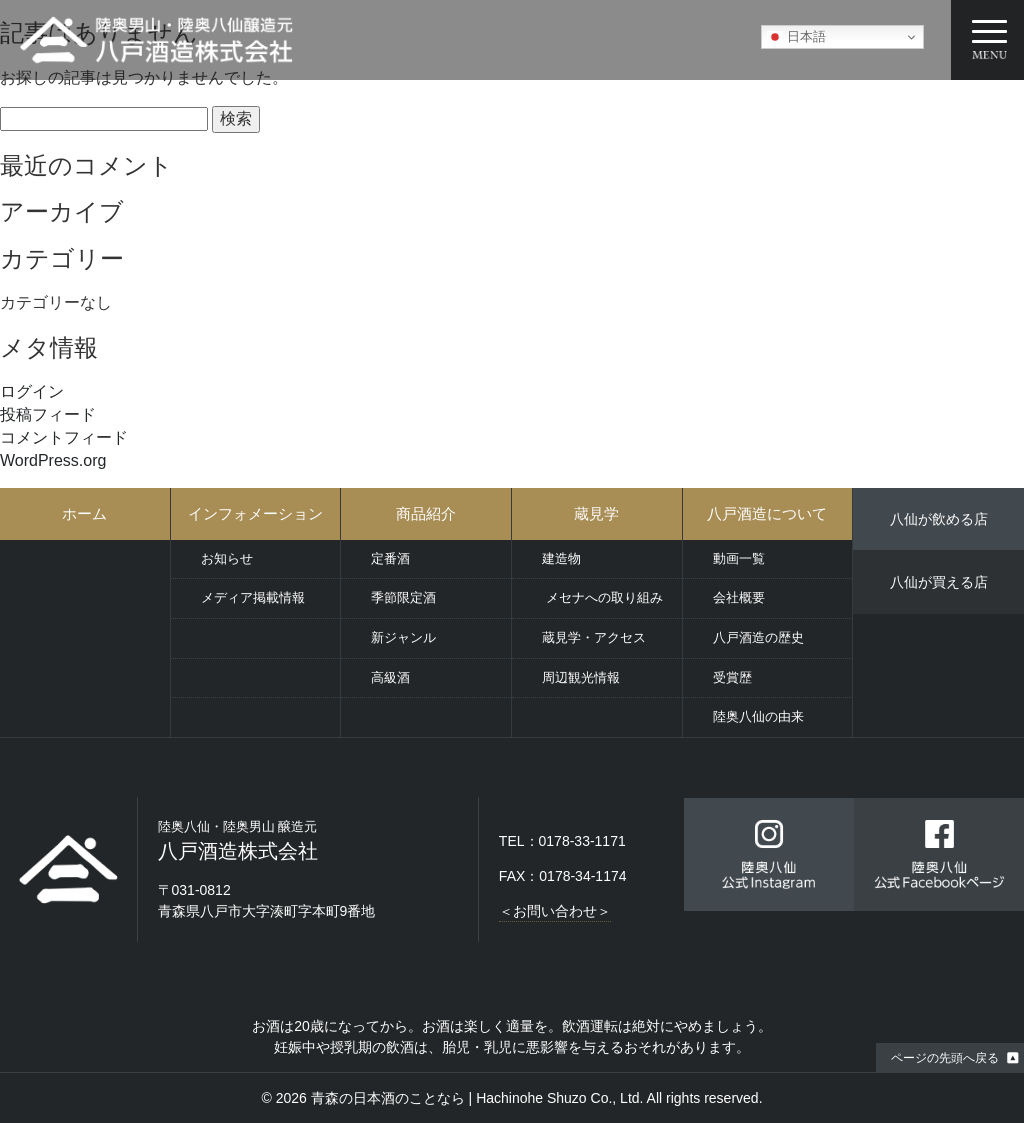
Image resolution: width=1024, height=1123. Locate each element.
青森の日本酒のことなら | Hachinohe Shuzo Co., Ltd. (477, 1098)
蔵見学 (596, 513)
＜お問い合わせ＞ (555, 911)
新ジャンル (403, 637)
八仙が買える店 (939, 582)
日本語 (796, 37)
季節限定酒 (403, 597)
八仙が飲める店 (939, 519)
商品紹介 (426, 513)
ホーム (84, 513)
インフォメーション (255, 513)
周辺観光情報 (581, 677)
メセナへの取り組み (602, 597)
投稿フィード (48, 414)
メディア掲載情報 (253, 597)
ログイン (32, 391)
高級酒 (390, 677)
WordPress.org (53, 460)
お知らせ (227, 558)
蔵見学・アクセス (594, 637)
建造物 (561, 558)
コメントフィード (64, 437)
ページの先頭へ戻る (945, 1058)
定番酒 (390, 558)
